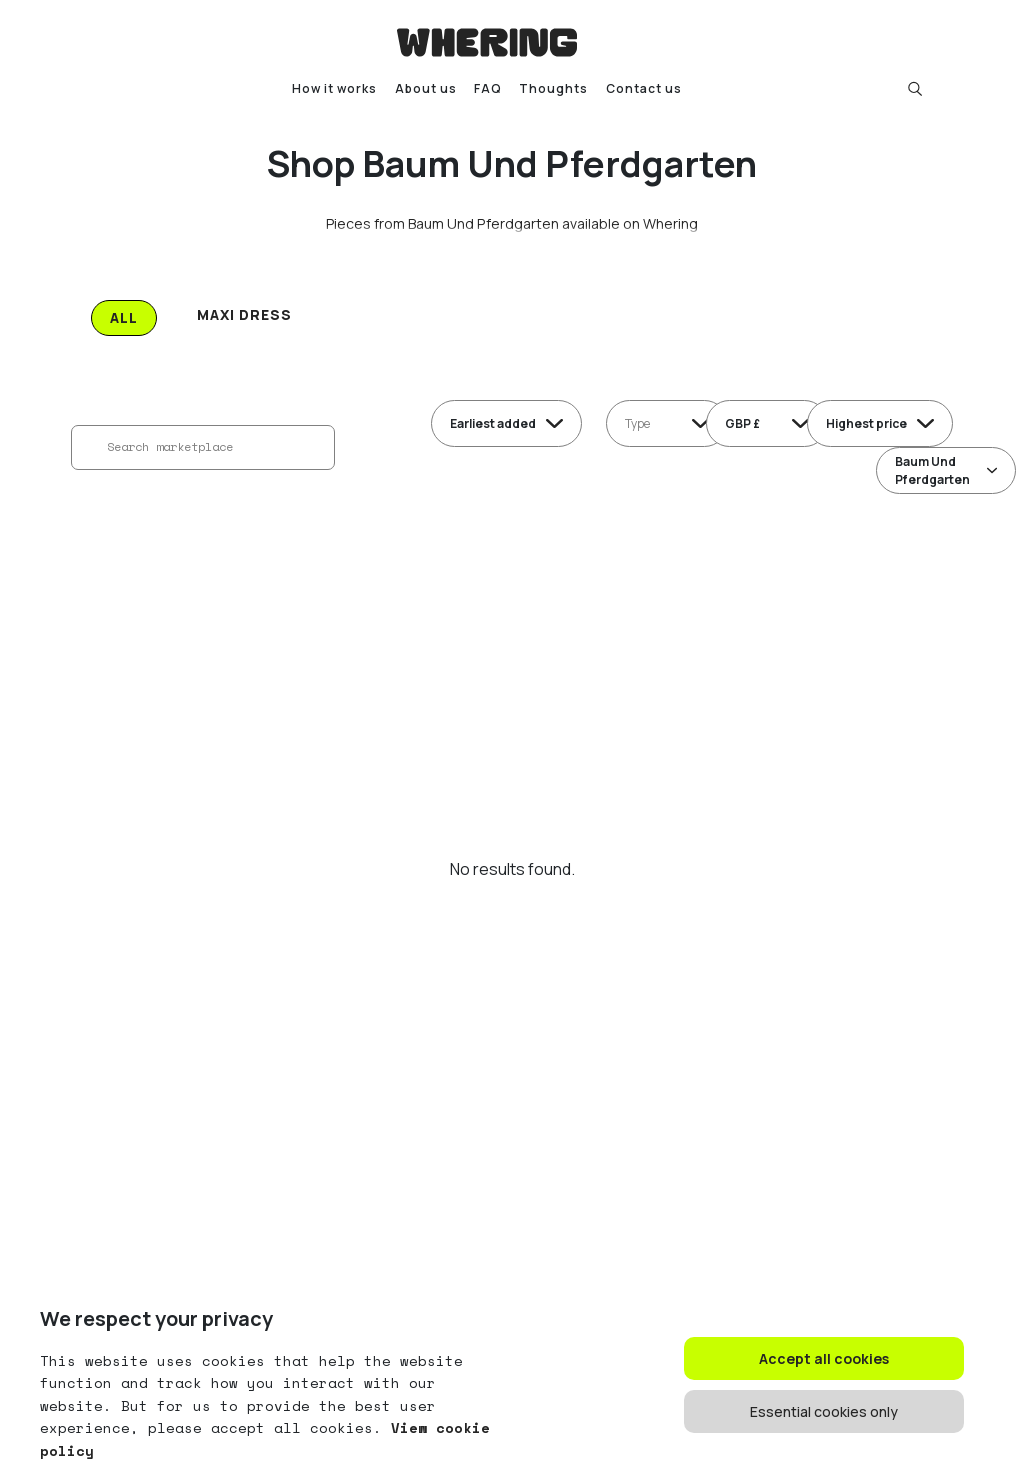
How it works (334, 88)
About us (426, 88)
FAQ (488, 88)
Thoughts (553, 88)
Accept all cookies (824, 1358)
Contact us (644, 88)
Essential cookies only (824, 1411)
